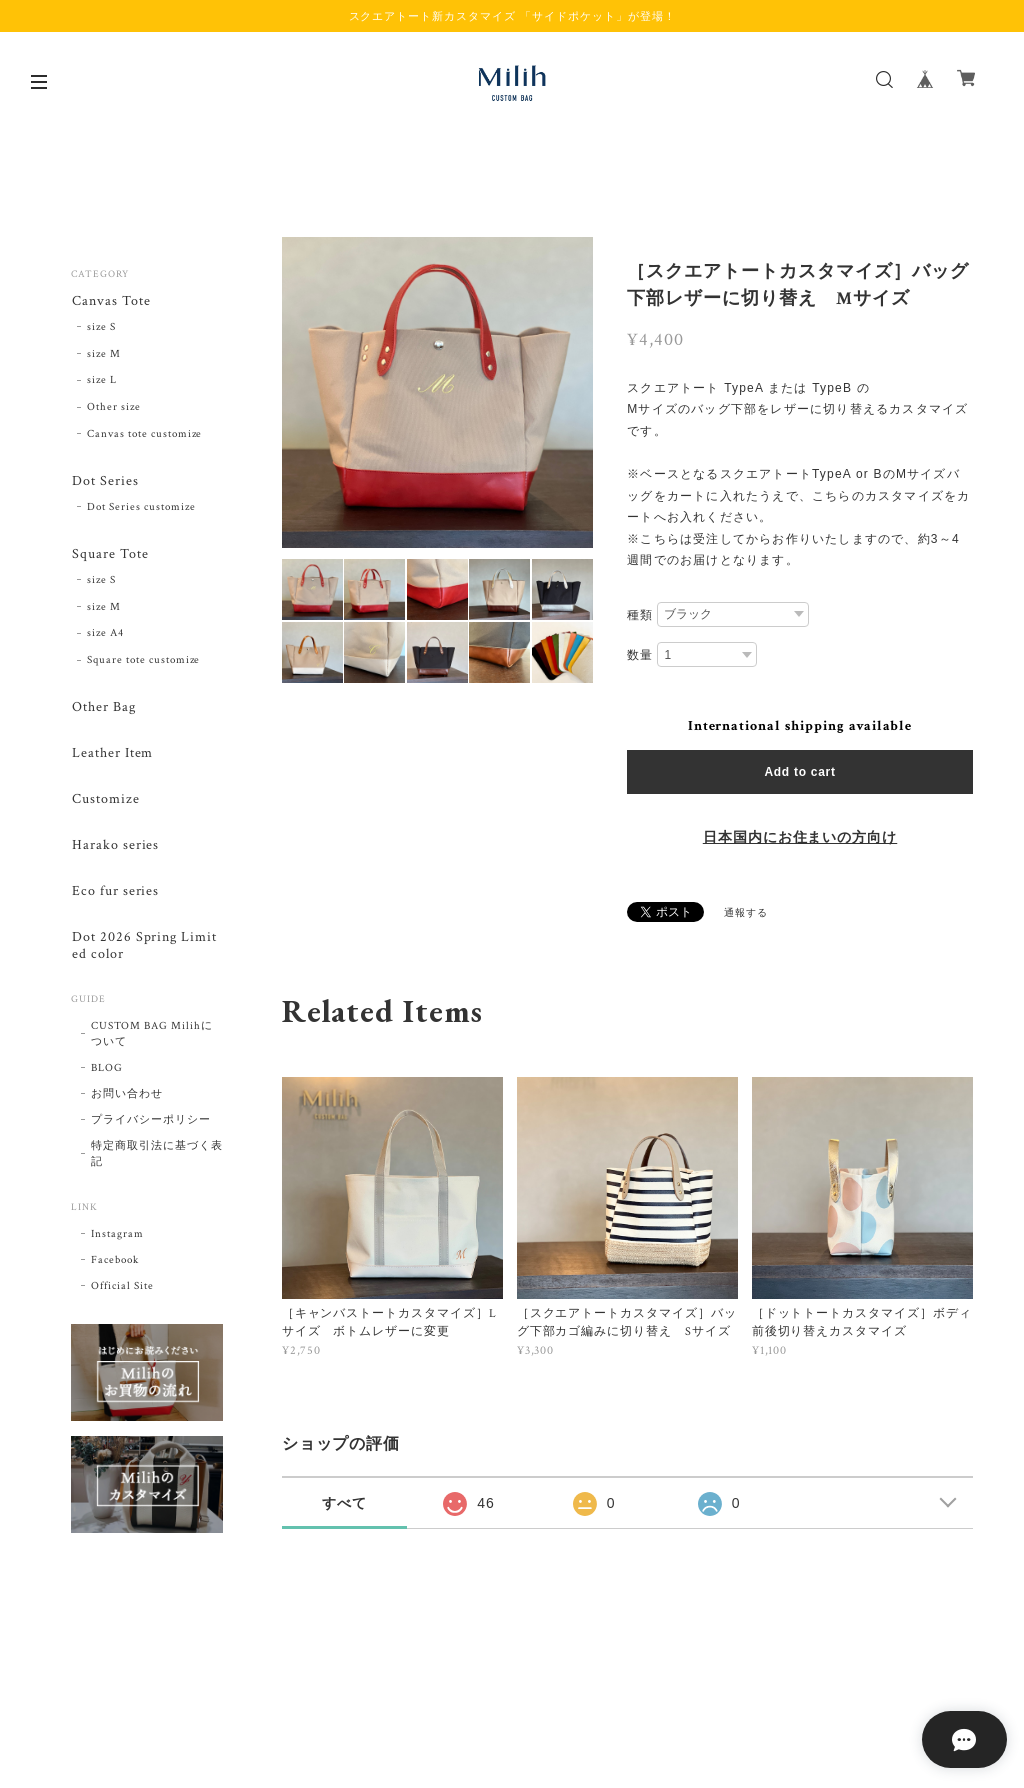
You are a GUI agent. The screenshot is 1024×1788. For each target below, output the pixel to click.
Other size (114, 408)
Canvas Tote (110, 301)
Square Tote (109, 555)
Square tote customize (143, 662)
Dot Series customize (141, 508)
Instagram (117, 1241)
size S (101, 328)
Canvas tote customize (144, 435)
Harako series (114, 850)
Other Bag (103, 709)
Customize (105, 803)
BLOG (107, 1075)
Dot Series (104, 482)
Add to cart (799, 772)
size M (104, 354)
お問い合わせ (127, 1101)
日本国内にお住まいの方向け (800, 838)
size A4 (105, 636)
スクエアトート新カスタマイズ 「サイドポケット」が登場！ (512, 16)
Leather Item (112, 756)
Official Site (122, 1293)
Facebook (115, 1267)
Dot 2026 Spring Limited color (143, 952)
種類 (640, 615)
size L (102, 381)
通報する (746, 913)
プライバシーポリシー (151, 1127)
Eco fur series (114, 896)
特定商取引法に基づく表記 (157, 1161)
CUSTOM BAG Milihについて (151, 1041)
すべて (344, 1503)
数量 (640, 655)
